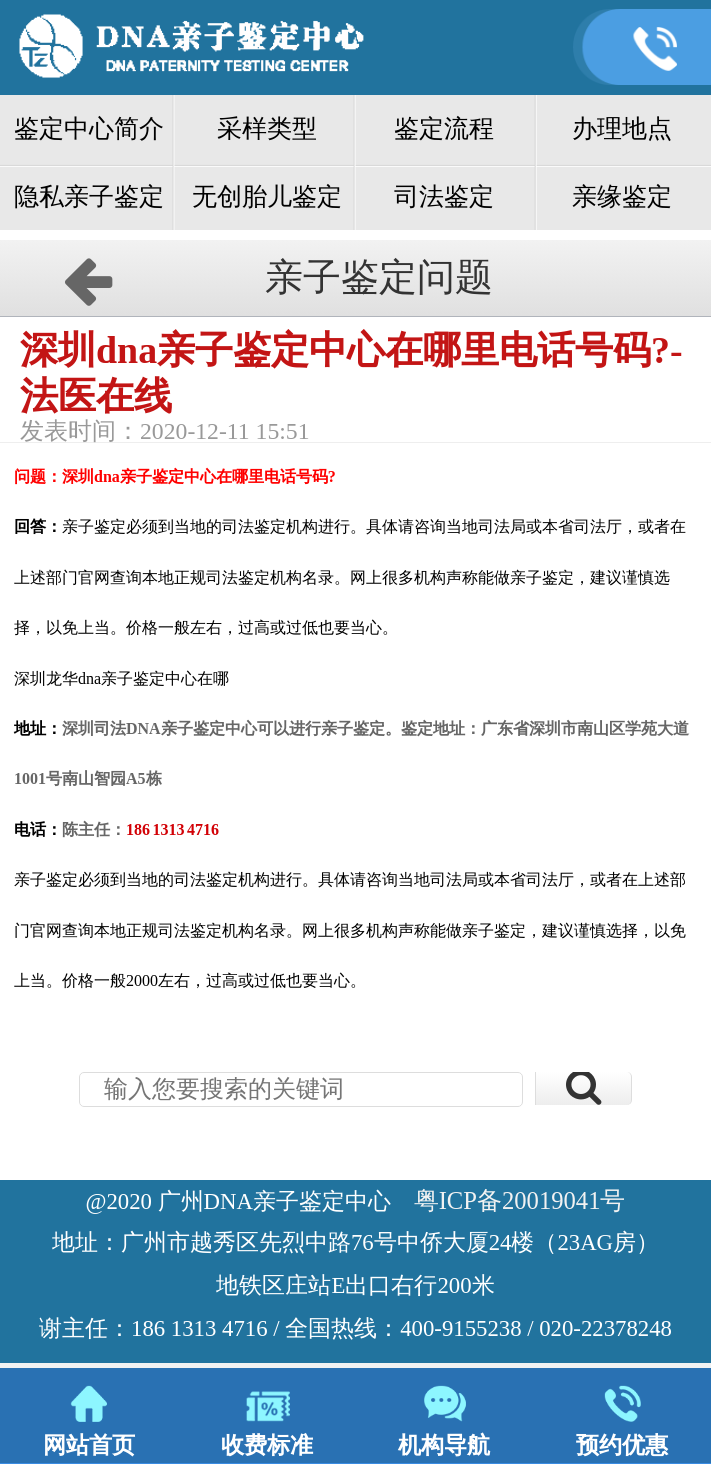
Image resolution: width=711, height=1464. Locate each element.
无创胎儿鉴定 (267, 196)
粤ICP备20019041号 (520, 1200)
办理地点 (622, 128)
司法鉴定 (444, 196)
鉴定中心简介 (89, 128)
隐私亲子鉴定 (89, 196)
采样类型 (267, 128)
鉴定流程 (444, 128)
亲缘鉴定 (622, 196)
